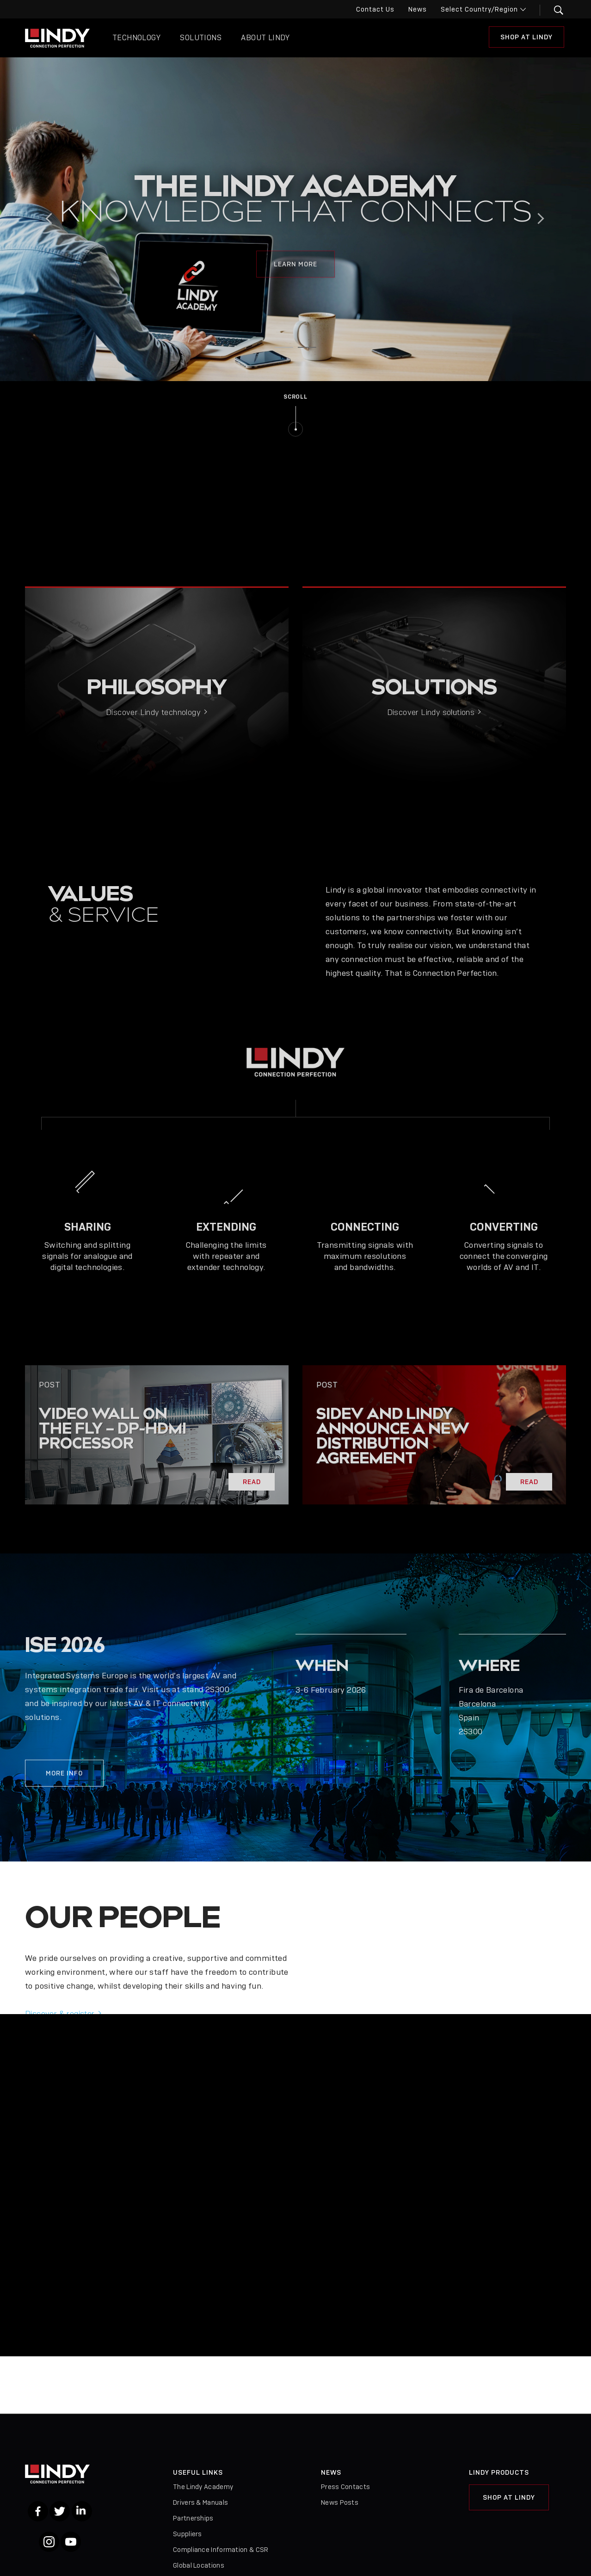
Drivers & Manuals (200, 2502)
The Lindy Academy (203, 2487)
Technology (136, 38)
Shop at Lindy (526, 37)
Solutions (201, 38)
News (417, 9)
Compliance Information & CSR (220, 2549)
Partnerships (193, 2518)
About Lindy (265, 38)
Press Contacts (345, 2487)
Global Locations (198, 2565)
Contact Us (375, 9)
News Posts (339, 2502)
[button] (553, 10)
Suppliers (187, 2534)
